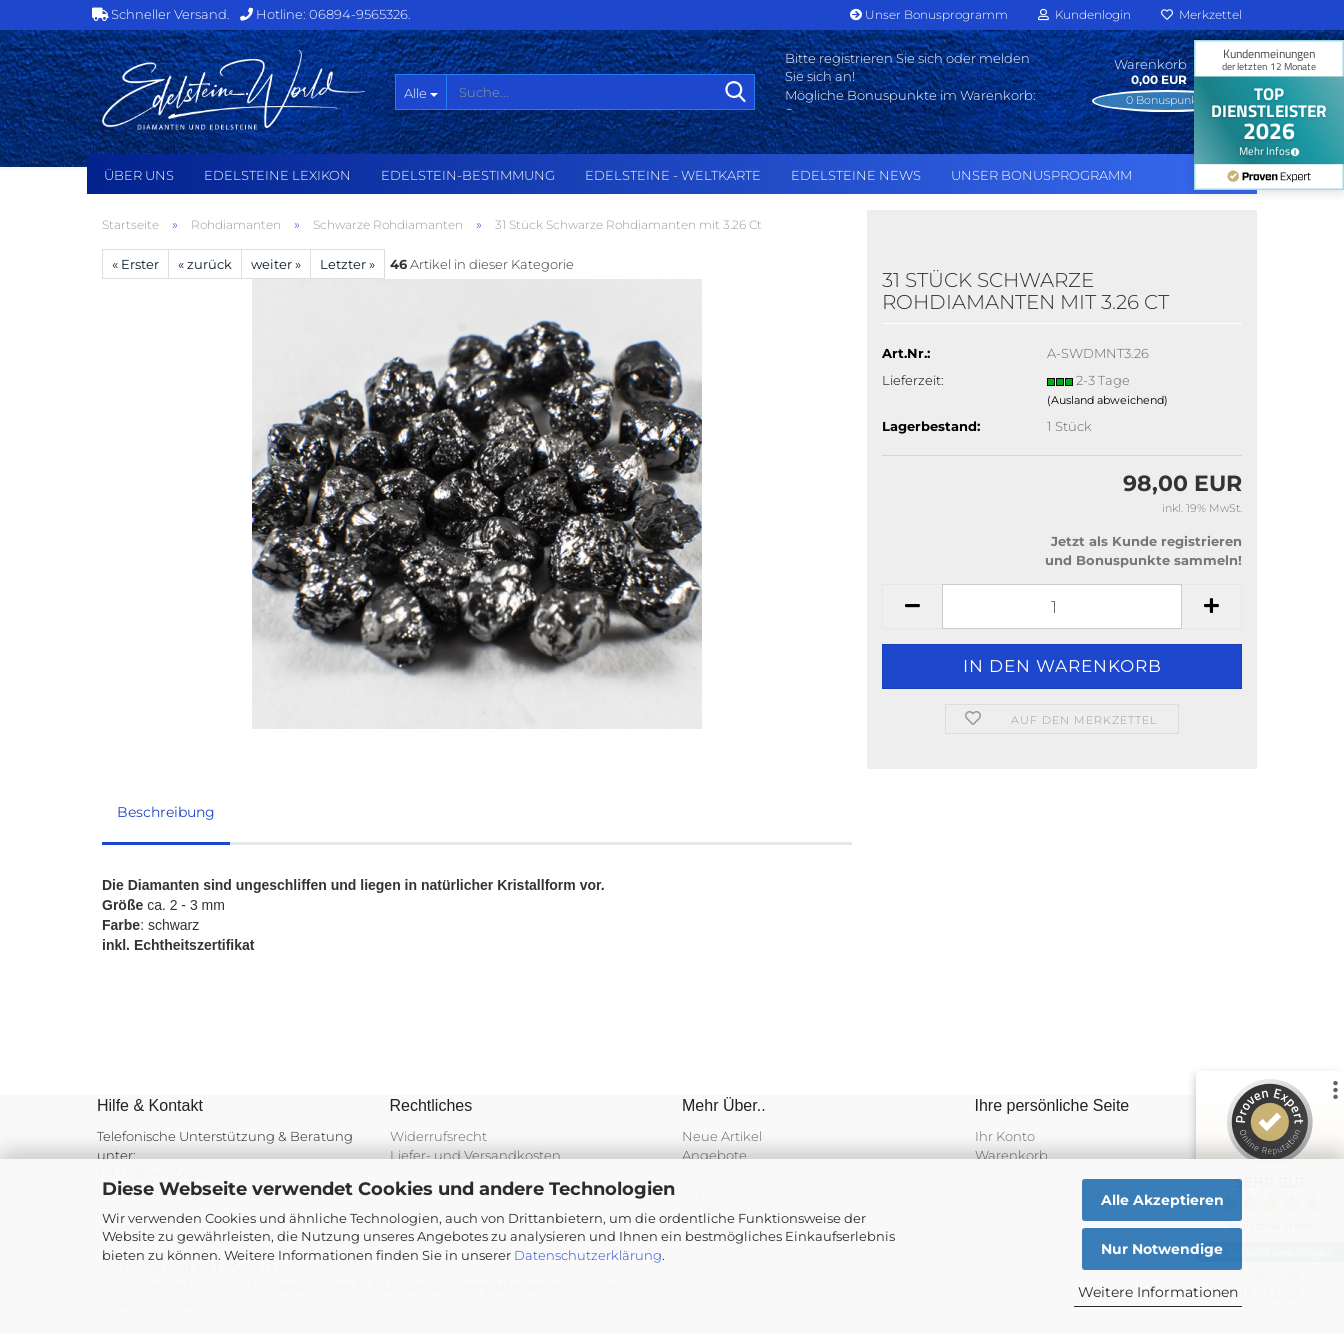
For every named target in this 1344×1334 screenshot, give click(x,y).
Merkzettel (1201, 14)
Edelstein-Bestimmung (468, 175)
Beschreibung (166, 812)
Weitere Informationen (1158, 1292)
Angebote (714, 1155)
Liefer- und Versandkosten (475, 1155)
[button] (912, 606)
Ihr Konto (1005, 1136)
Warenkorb (1011, 1155)
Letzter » (347, 264)
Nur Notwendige (1162, 1249)
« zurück (205, 264)
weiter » (276, 264)
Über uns (139, 175)
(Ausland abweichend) (1107, 400)
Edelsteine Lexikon (277, 175)
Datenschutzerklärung (588, 1255)
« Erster (135, 264)
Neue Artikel (722, 1136)
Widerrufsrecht (438, 1136)
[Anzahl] (1062, 606)
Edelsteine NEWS (856, 175)
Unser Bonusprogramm (929, 14)
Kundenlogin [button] (1084, 14)
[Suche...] (420, 92)
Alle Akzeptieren (1162, 1200)
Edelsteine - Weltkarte (673, 175)
